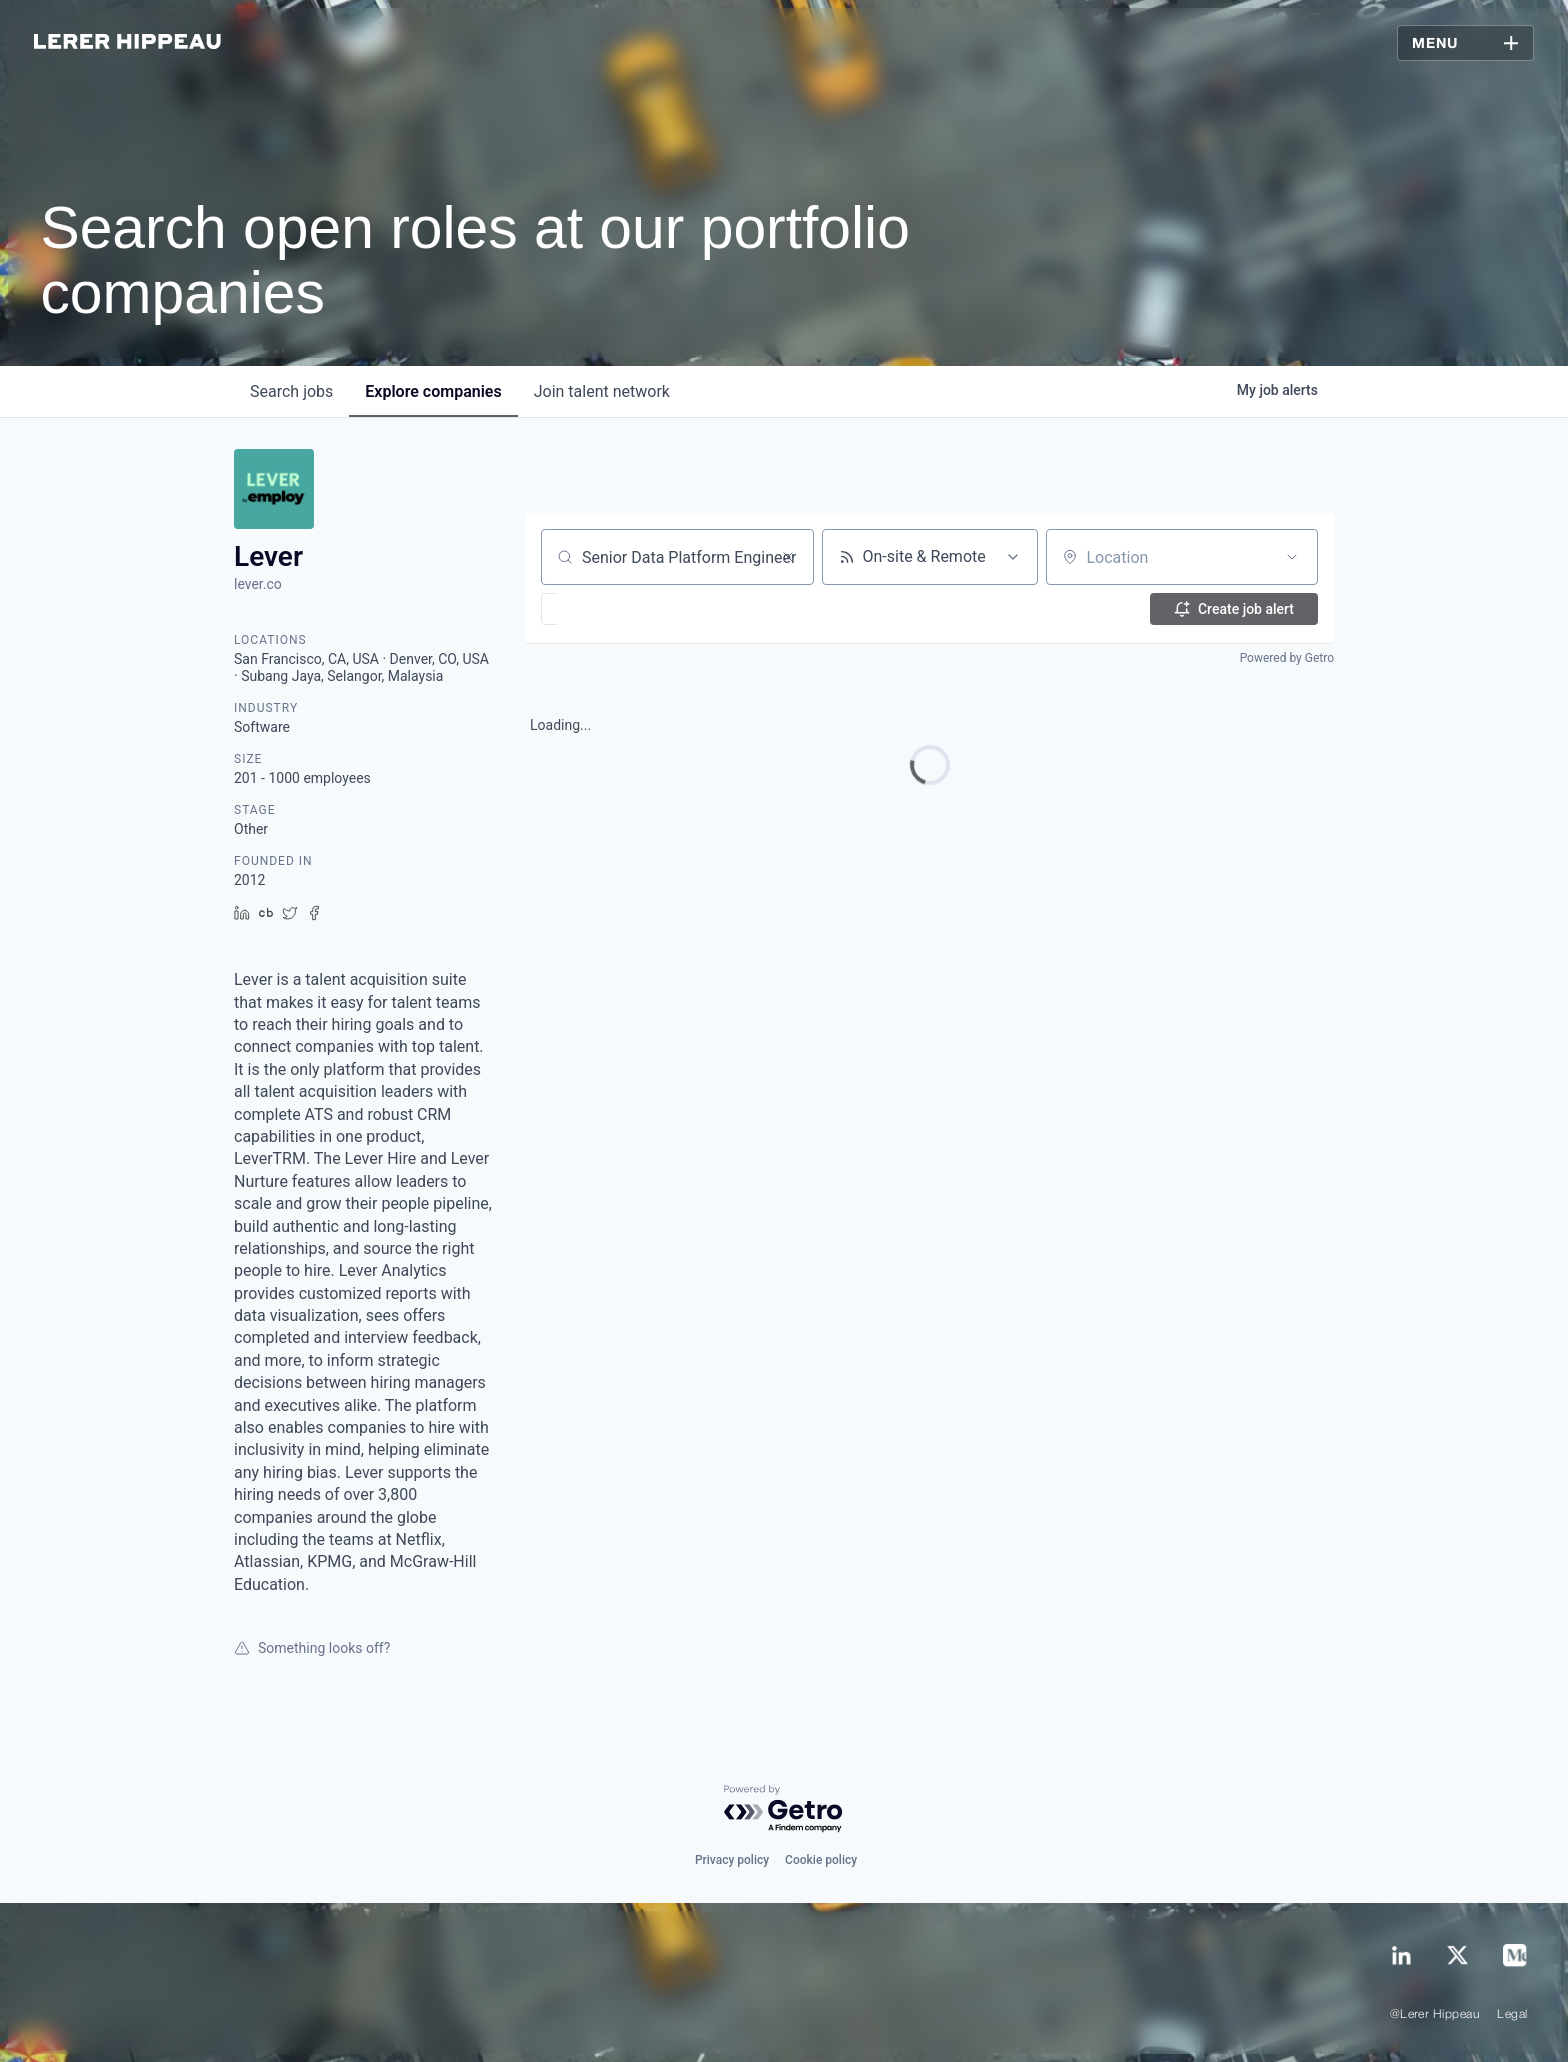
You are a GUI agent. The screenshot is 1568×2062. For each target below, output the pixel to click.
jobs (291, 391)
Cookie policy (821, 1860)
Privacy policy (732, 1860)
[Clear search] (788, 557)
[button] (607, 609)
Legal (1512, 2014)
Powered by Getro (1287, 658)
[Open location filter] (1292, 557)
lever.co (258, 584)
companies (433, 391)
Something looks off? (312, 1648)
